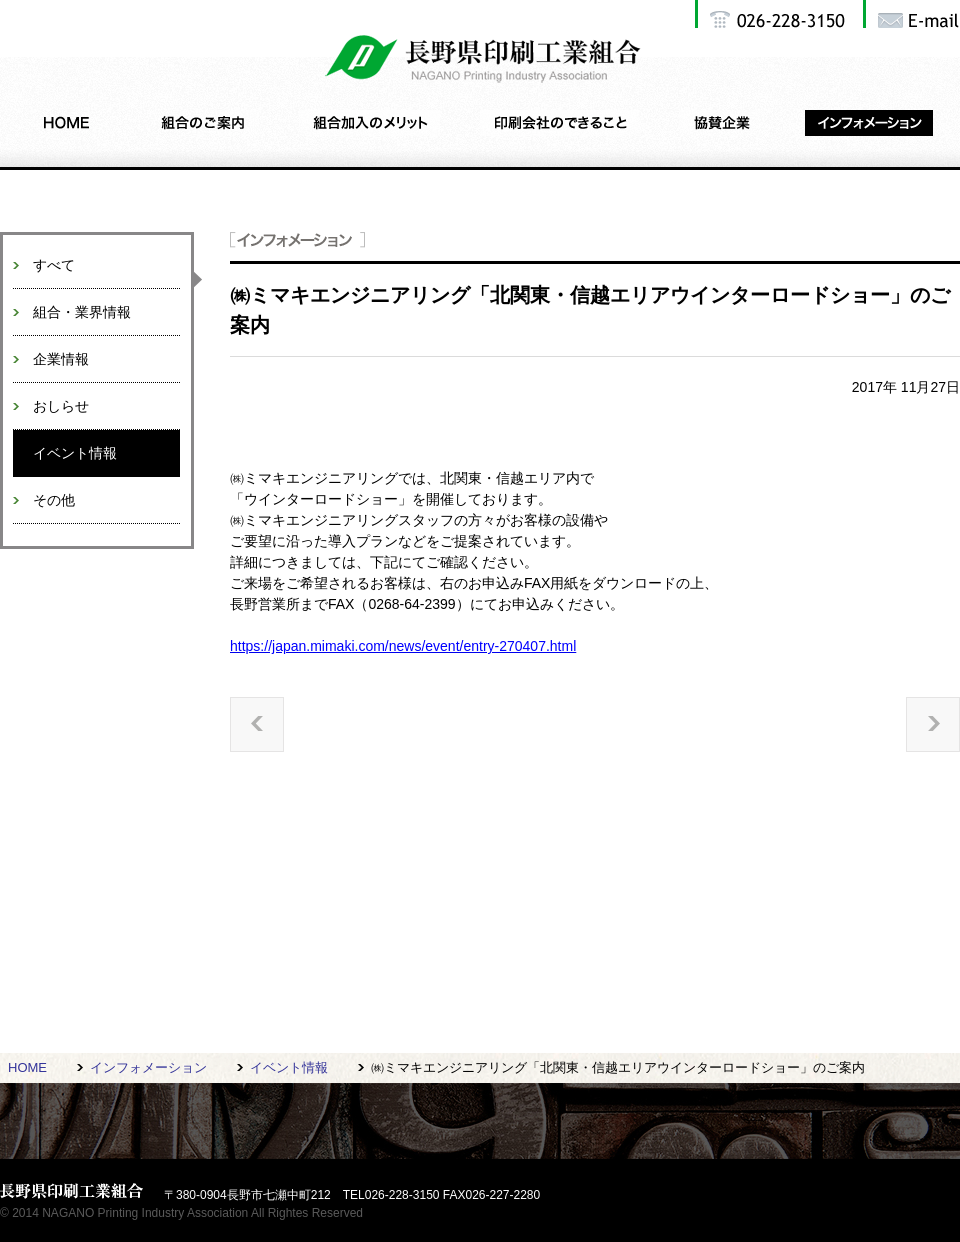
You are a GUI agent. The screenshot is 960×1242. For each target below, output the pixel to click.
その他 (54, 500)
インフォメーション (148, 1067)
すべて (54, 265)
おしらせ (61, 406)
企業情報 (61, 359)
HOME (27, 1067)
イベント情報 (75, 453)
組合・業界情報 (82, 312)
